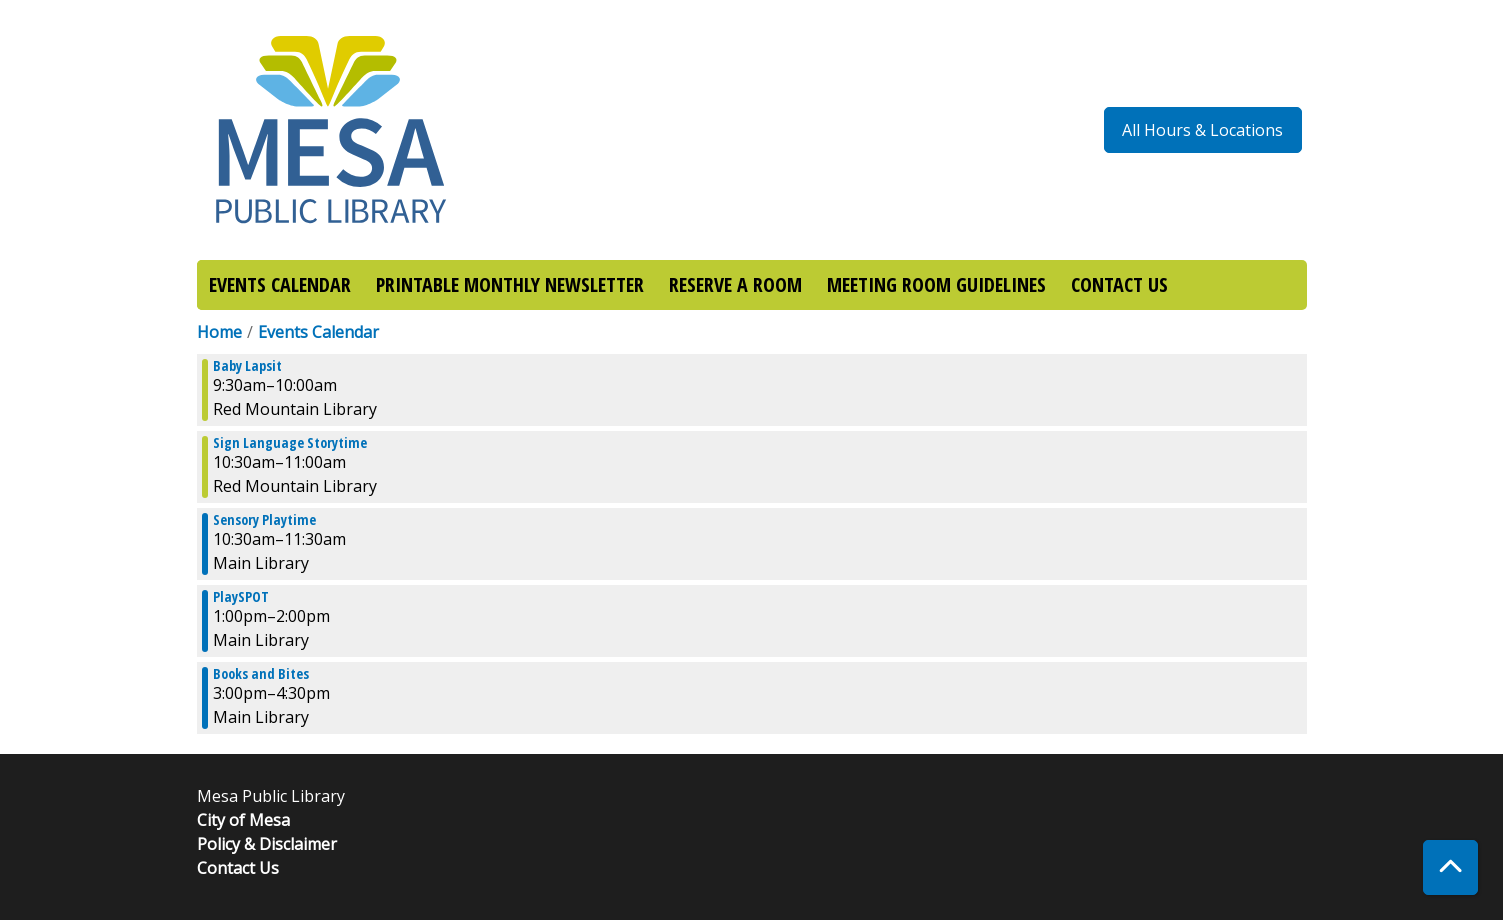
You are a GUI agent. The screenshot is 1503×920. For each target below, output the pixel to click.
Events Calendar (318, 332)
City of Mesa (243, 820)
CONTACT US (1119, 284)
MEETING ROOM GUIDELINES (936, 284)
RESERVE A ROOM (735, 284)
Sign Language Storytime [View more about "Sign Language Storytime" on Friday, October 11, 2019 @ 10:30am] (290, 443)
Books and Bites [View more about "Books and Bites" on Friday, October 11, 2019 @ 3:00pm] (261, 674)
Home (219, 332)
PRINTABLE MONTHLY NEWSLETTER (510, 284)
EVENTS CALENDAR (280, 284)
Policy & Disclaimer (267, 844)
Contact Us (238, 868)
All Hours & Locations (1202, 130)
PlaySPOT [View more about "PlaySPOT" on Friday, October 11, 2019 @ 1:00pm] (241, 597)
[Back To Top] (1450, 867)
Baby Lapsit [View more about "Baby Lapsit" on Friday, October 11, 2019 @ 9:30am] (247, 366)
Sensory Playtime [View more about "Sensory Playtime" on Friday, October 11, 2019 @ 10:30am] (264, 520)
